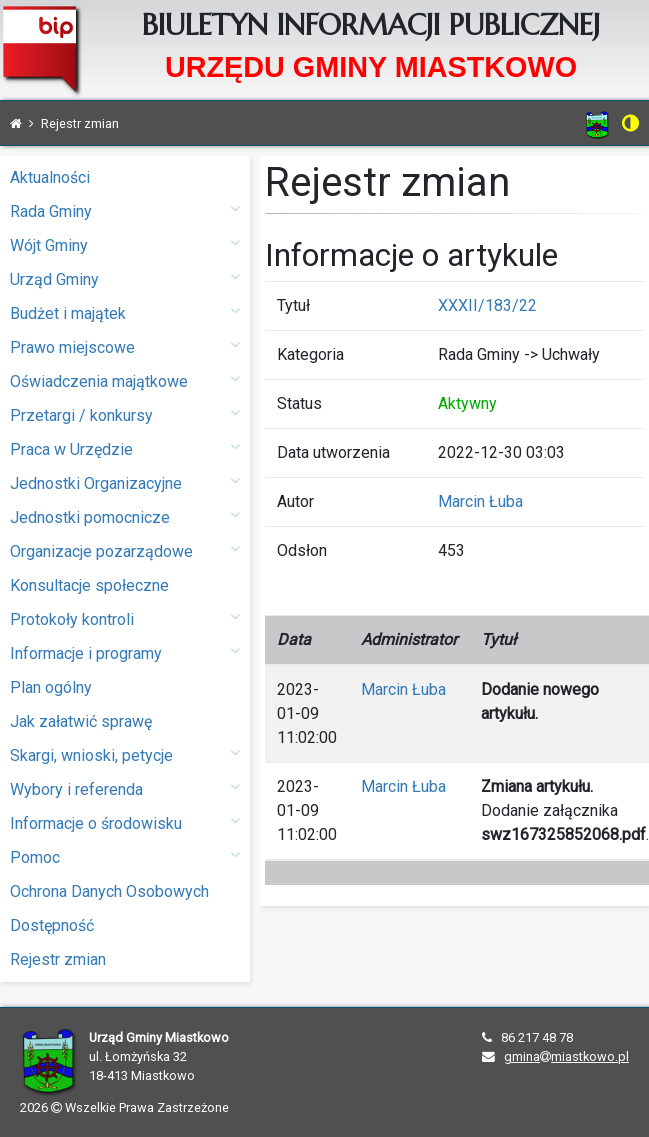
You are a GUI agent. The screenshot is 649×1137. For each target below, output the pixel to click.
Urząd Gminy (125, 278)
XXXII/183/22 (487, 305)
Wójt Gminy (125, 244)
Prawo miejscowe (125, 346)
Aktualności (50, 177)
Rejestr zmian (58, 959)
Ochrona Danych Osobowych (109, 891)
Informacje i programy (125, 652)
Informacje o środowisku (125, 822)
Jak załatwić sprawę (81, 721)
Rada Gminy (125, 210)
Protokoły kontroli (125, 618)
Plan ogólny (51, 687)
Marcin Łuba (480, 501)
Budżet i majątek (125, 312)
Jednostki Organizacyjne (125, 482)
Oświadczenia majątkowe (125, 380)
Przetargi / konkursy (125, 414)
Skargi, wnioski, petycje (125, 754)
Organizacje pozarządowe (125, 550)
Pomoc (125, 856)
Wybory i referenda (125, 788)
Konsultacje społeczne (89, 585)
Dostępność (52, 925)
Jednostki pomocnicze (125, 516)
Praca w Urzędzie (125, 448)
